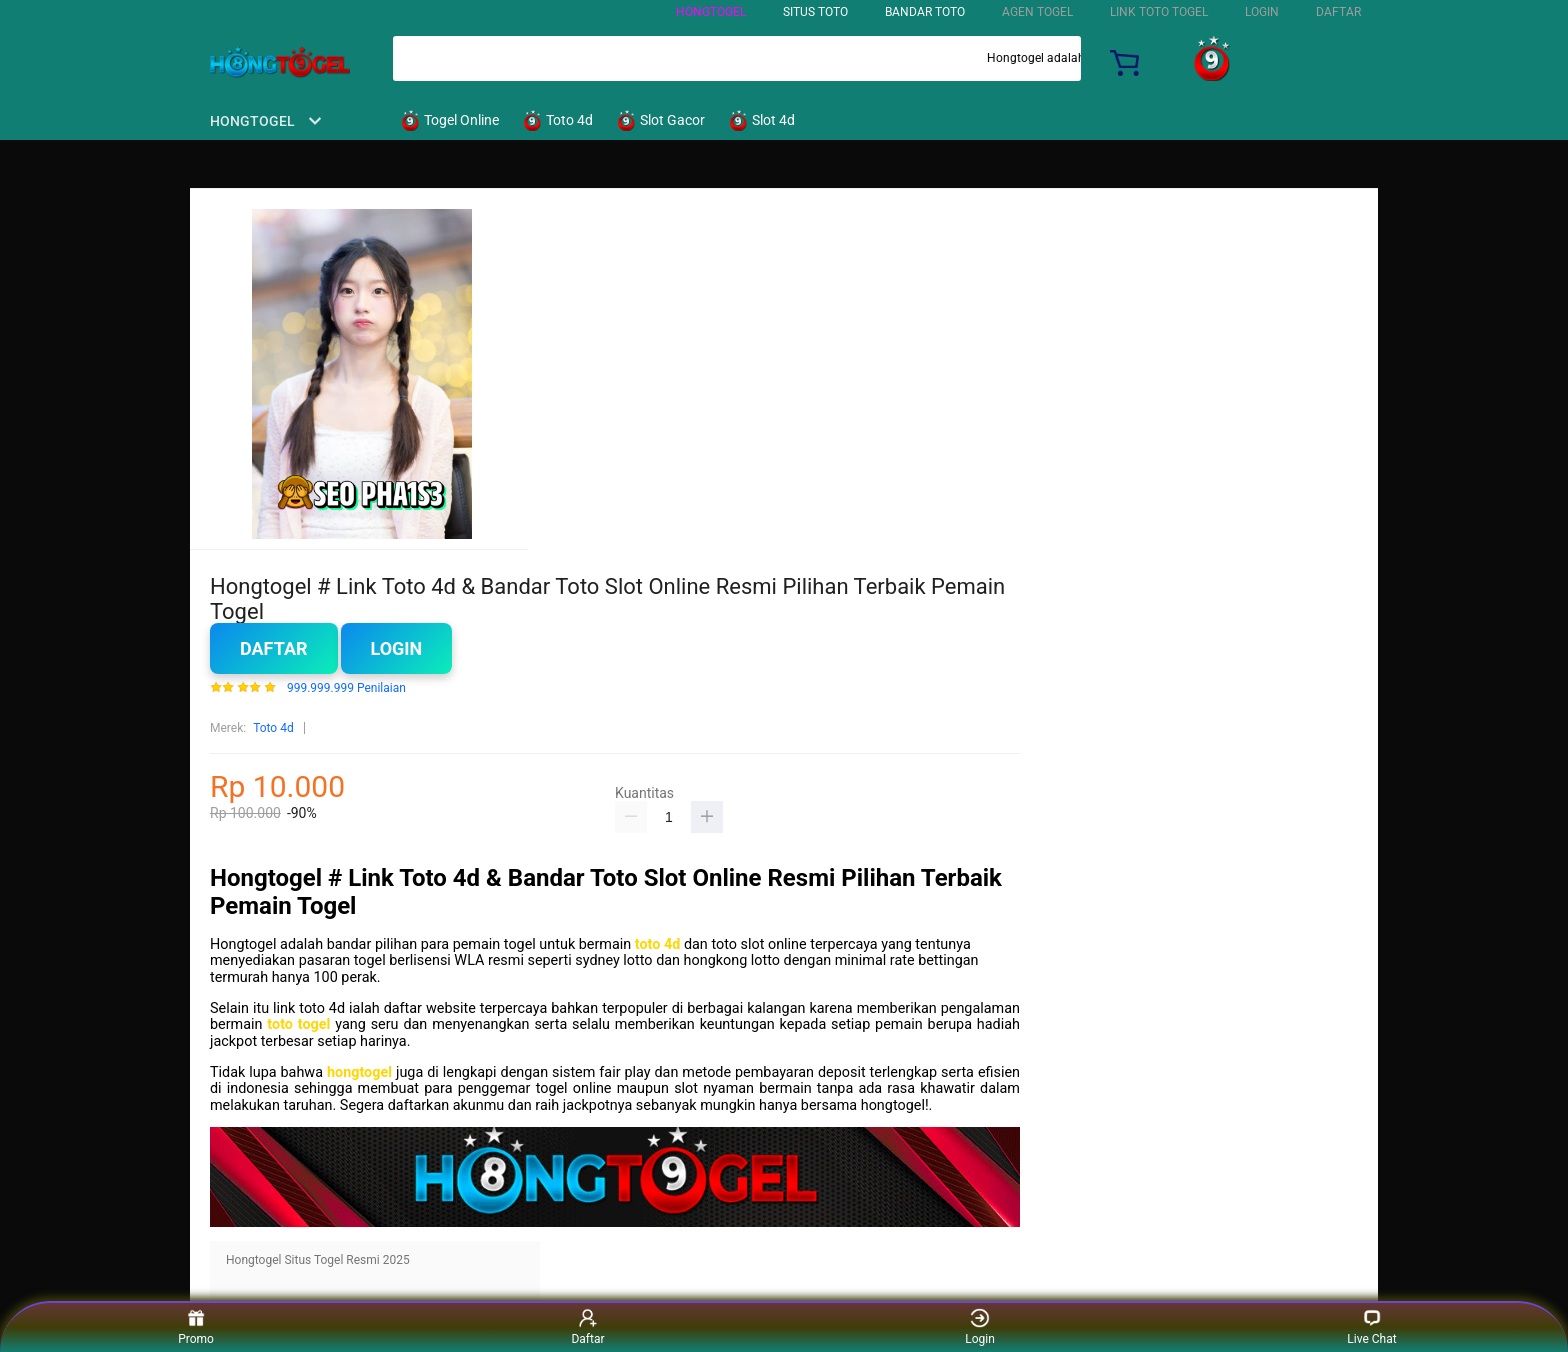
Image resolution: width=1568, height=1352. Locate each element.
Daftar (274, 648)
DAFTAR (1338, 12)
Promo (196, 1327)
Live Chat (1371, 1327)
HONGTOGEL (711, 12)
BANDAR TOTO (925, 12)
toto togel (298, 1024)
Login (397, 648)
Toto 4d (273, 728)
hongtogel (359, 1072)
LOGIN (1262, 12)
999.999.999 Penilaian (346, 688)
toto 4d (658, 944)
